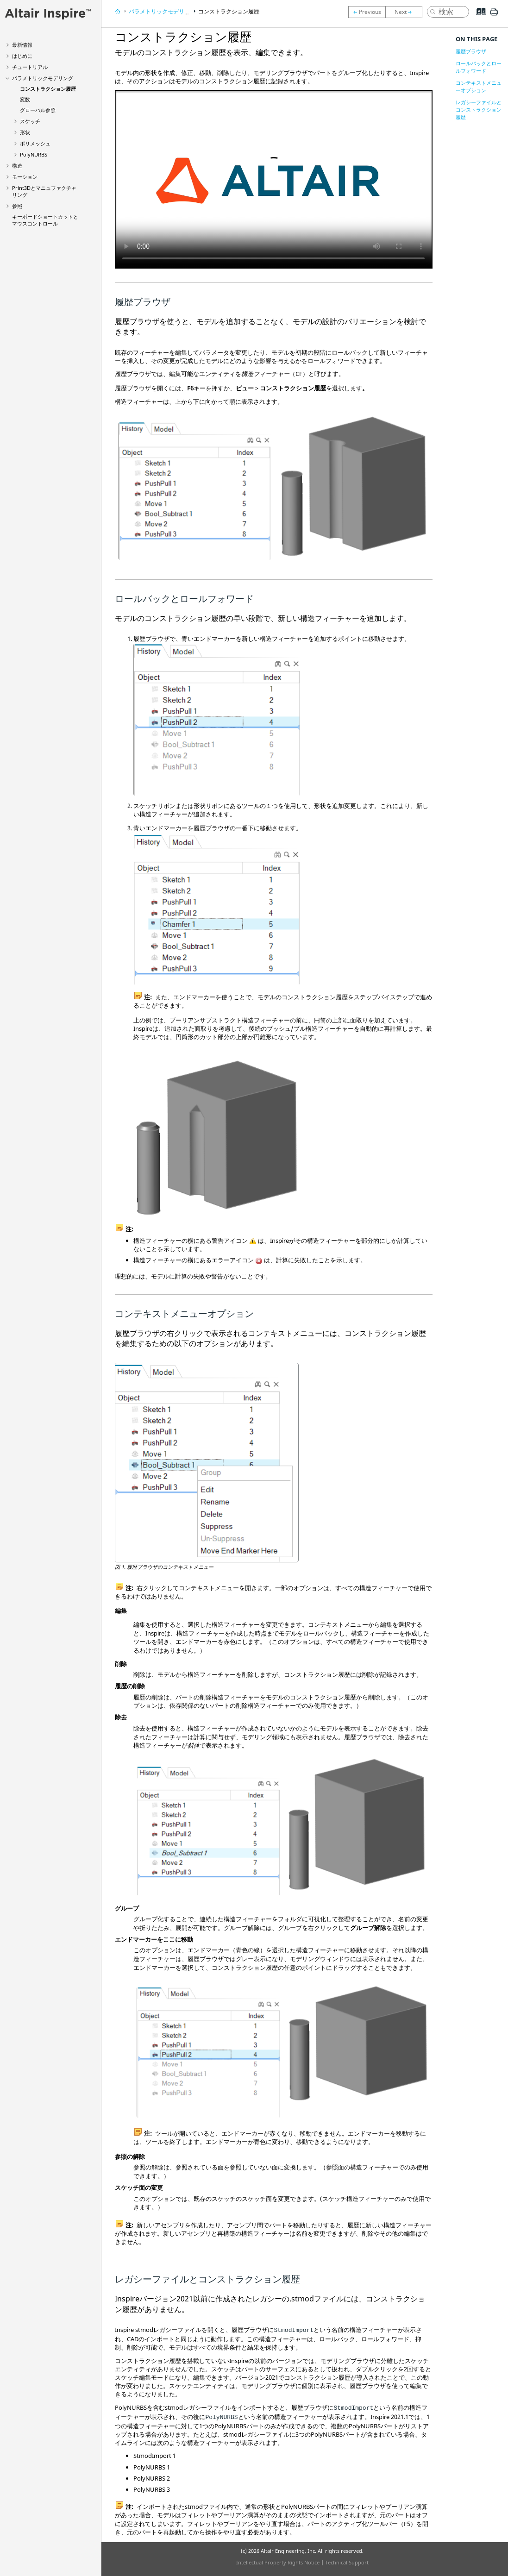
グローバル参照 (38, 110)
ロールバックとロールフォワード (479, 67)
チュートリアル (30, 66)
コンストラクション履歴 (48, 88)
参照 (17, 205)
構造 (17, 165)
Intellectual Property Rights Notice (278, 2562)
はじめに (22, 55)
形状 (25, 132)
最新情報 (22, 44)
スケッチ (30, 121)
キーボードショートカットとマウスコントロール (45, 220)
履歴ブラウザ (471, 51)
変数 (25, 99)
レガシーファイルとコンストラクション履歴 (479, 109)
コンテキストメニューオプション (479, 86)
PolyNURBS (33, 154)
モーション (25, 176)
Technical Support (347, 2562)
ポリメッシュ (35, 143)
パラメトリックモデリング (42, 78)
